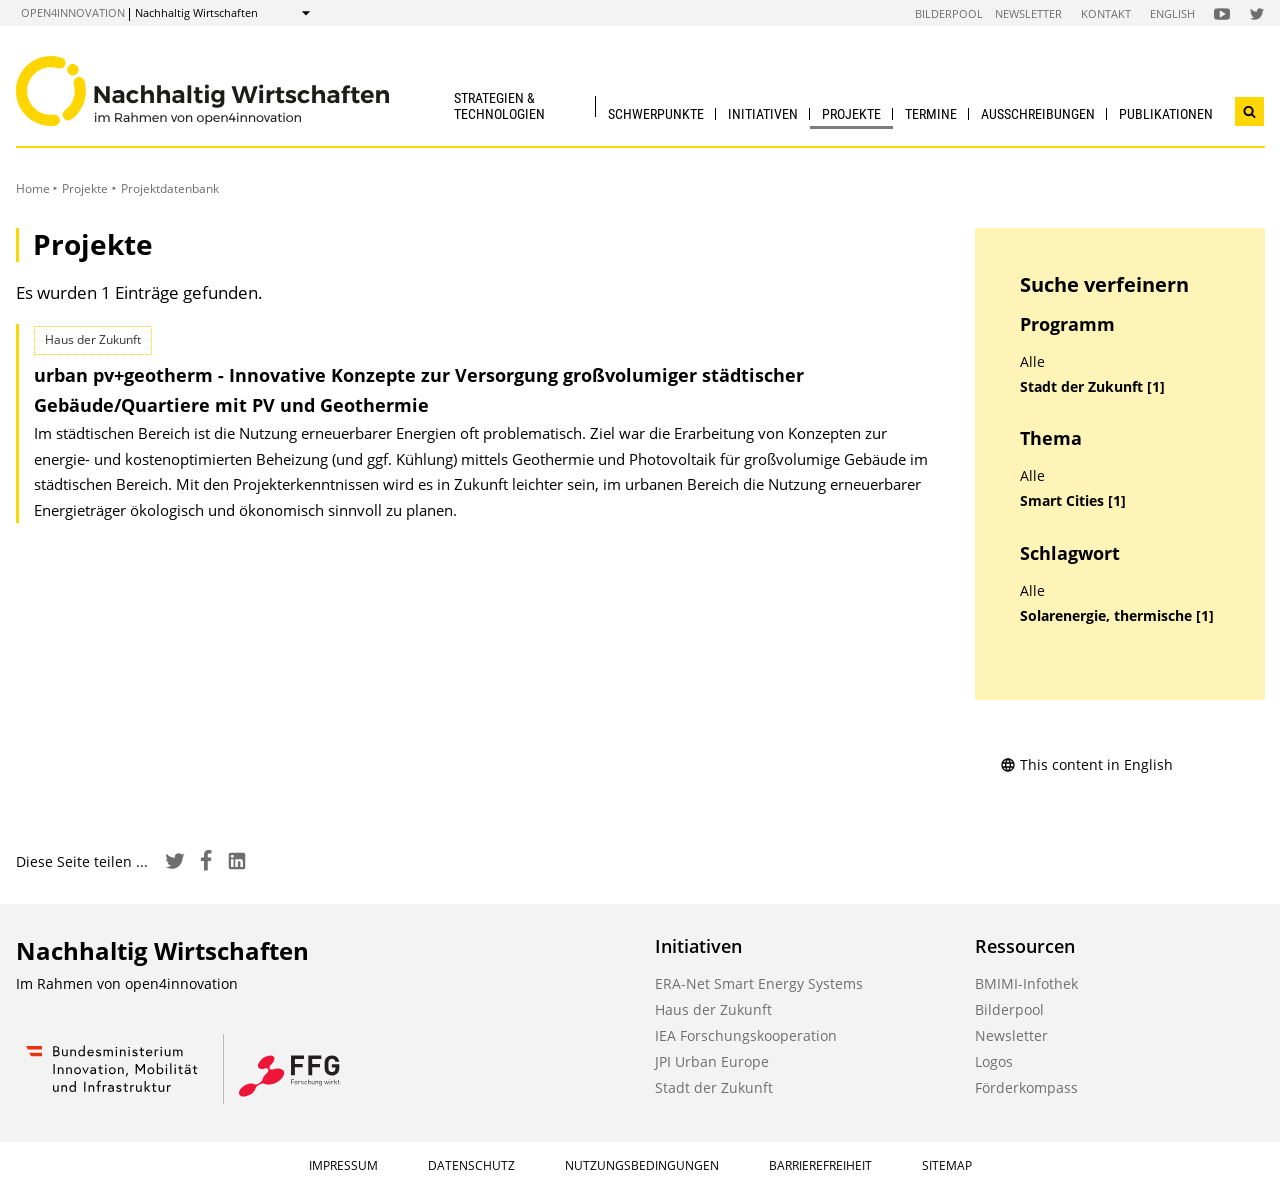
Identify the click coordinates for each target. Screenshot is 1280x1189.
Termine (931, 114)
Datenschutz (471, 1165)
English (1172, 13)
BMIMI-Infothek (1026, 983)
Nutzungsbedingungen (642, 1165)
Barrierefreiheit (820, 1165)
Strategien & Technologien (499, 105)
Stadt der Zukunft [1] (1092, 387)
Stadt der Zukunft (714, 1087)
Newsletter (1028, 13)
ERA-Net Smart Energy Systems (759, 983)
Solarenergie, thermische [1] (1117, 616)
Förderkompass (1026, 1087)
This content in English (1086, 764)
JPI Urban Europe (712, 1061)
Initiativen (763, 114)
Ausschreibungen (1038, 114)
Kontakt (1106, 13)
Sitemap (947, 1165)
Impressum (343, 1165)
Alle (1032, 362)
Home (33, 188)
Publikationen (1166, 114)
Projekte (851, 114)
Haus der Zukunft (713, 1009)
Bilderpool (949, 13)
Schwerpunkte (656, 114)
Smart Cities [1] (1073, 501)
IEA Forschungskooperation (746, 1035)
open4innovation (73, 12)
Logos (994, 1061)
